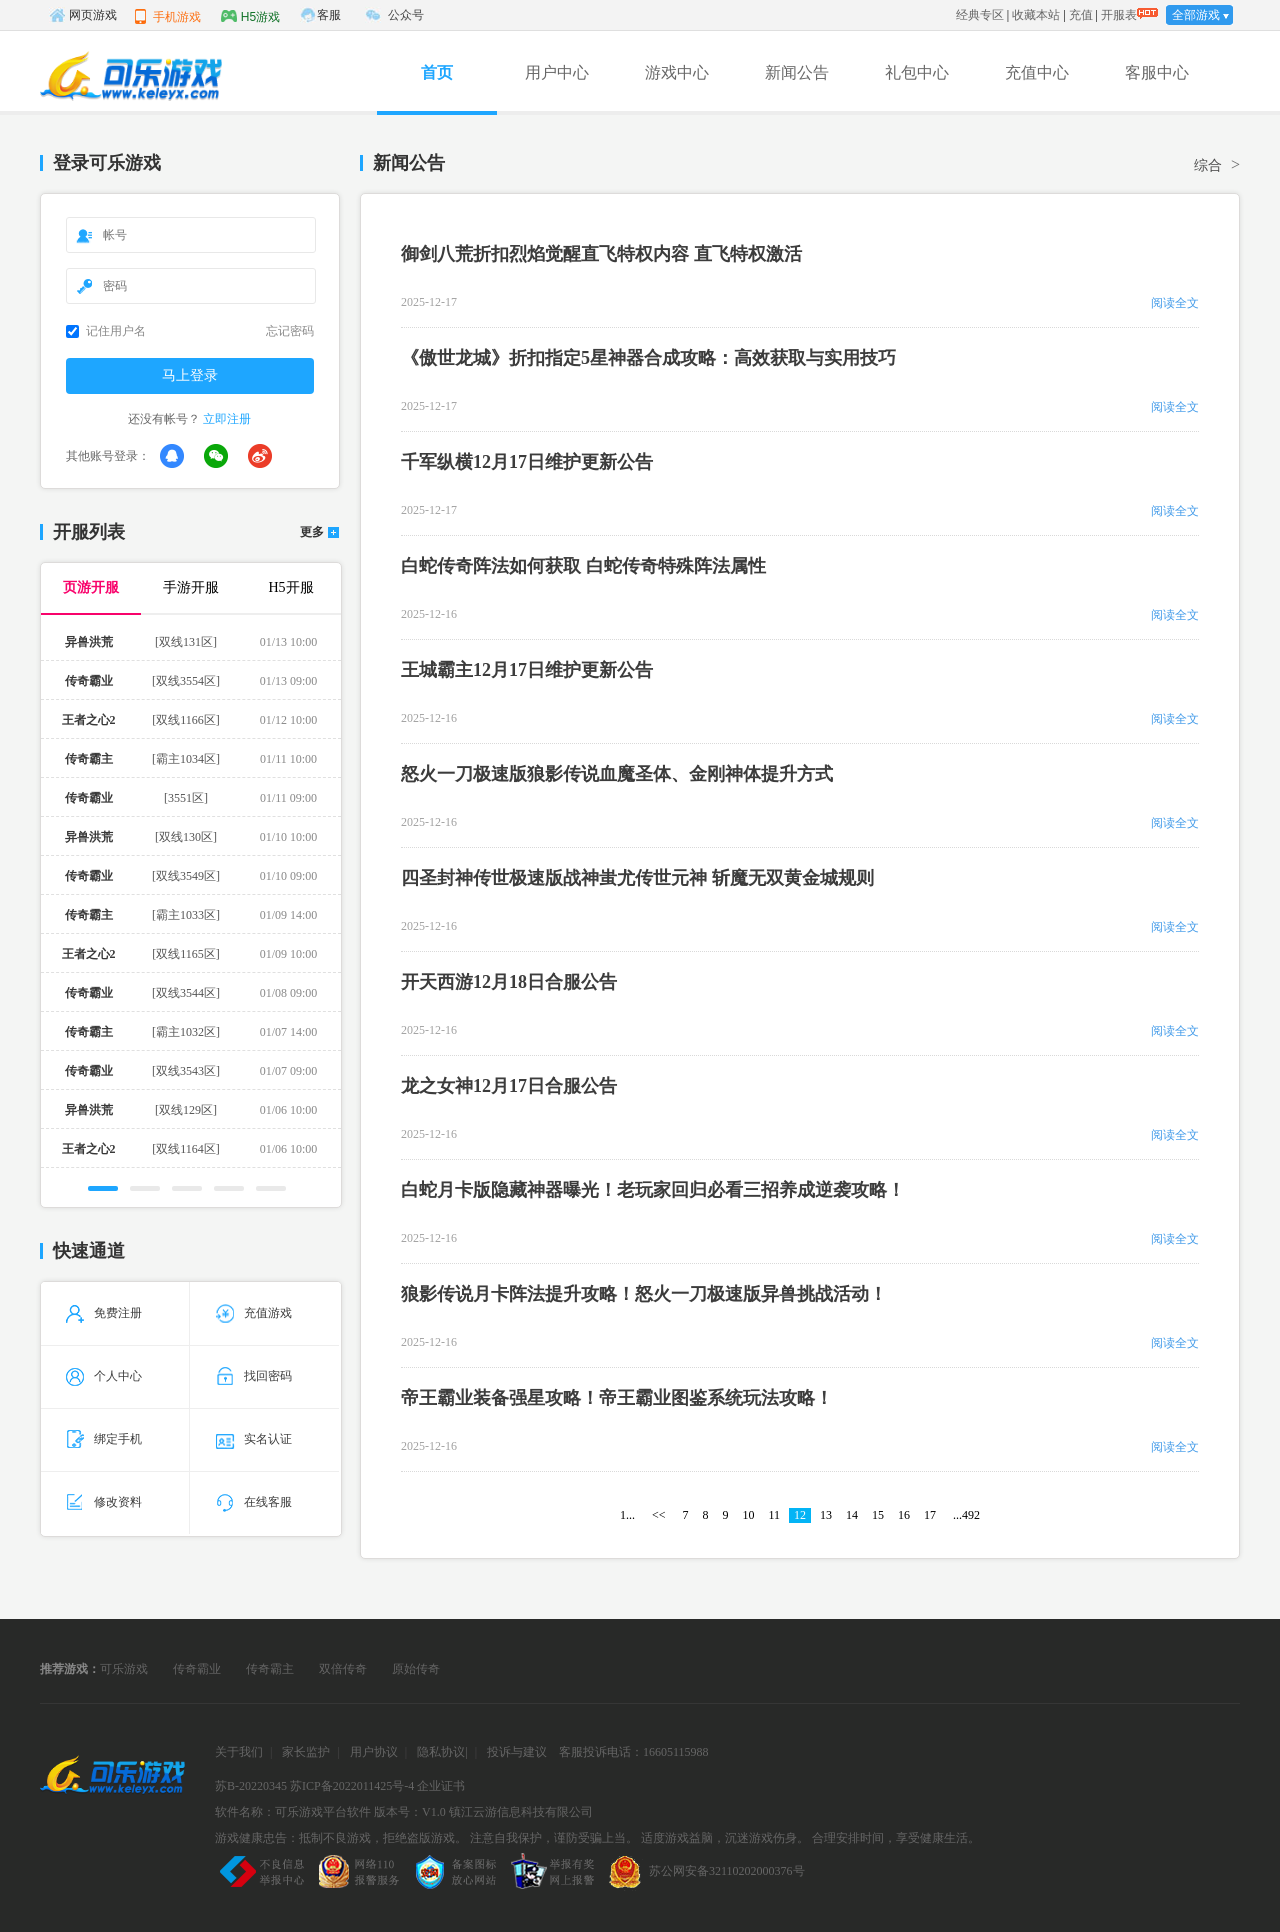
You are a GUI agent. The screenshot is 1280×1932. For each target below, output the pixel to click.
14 (852, 1515)
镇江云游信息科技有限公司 (521, 1812)
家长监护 (306, 1752)
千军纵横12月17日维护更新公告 (527, 462)
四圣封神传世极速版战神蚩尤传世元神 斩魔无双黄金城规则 (637, 878)
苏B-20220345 (251, 1786)
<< (659, 1515)
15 (878, 1515)
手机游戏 (167, 16)
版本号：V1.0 (410, 1812)
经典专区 (980, 15)
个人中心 (104, 1376)
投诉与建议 (517, 1752)
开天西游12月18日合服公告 (509, 982)
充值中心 (1037, 72)
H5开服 (290, 587)
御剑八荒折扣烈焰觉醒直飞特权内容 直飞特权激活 (601, 254)
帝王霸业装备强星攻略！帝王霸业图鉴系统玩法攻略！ (617, 1398)
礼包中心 (917, 72)
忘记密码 (290, 331)
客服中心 (1157, 72)
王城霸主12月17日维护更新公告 (527, 670)
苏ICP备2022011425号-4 (352, 1786)
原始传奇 (416, 1669)
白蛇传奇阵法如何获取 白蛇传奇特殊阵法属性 (583, 566)
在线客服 (254, 1502)
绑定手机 (104, 1439)
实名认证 (254, 1439)
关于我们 (239, 1752)
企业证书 (441, 1786)
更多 (312, 532)
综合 (1208, 165)
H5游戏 (250, 16)
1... (627, 1515)
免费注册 (104, 1313)
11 (774, 1515)
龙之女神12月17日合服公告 (509, 1086)
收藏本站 (1036, 15)
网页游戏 (83, 15)
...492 (966, 1515)
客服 (329, 15)
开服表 (1119, 15)
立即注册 (227, 419)
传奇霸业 (197, 1669)
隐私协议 (441, 1752)
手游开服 (191, 587)
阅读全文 (1175, 303)
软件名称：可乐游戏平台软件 (293, 1812)
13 (826, 1515)
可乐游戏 (124, 1669)
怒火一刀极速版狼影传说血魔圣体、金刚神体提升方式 (617, 774)
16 (904, 1515)
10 (748, 1515)
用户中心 (557, 72)
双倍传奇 (343, 1669)
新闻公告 (797, 72)
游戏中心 (677, 72)
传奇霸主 (270, 1669)
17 (930, 1515)
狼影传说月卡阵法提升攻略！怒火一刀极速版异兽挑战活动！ (644, 1294)
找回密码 (254, 1376)
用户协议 (374, 1752)
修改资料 (104, 1502)
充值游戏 (254, 1313)
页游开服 (91, 587)
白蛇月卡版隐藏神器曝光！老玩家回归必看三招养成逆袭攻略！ (653, 1190)
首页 (437, 72)
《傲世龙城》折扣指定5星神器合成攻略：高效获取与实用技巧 (648, 358)
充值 (1081, 15)
